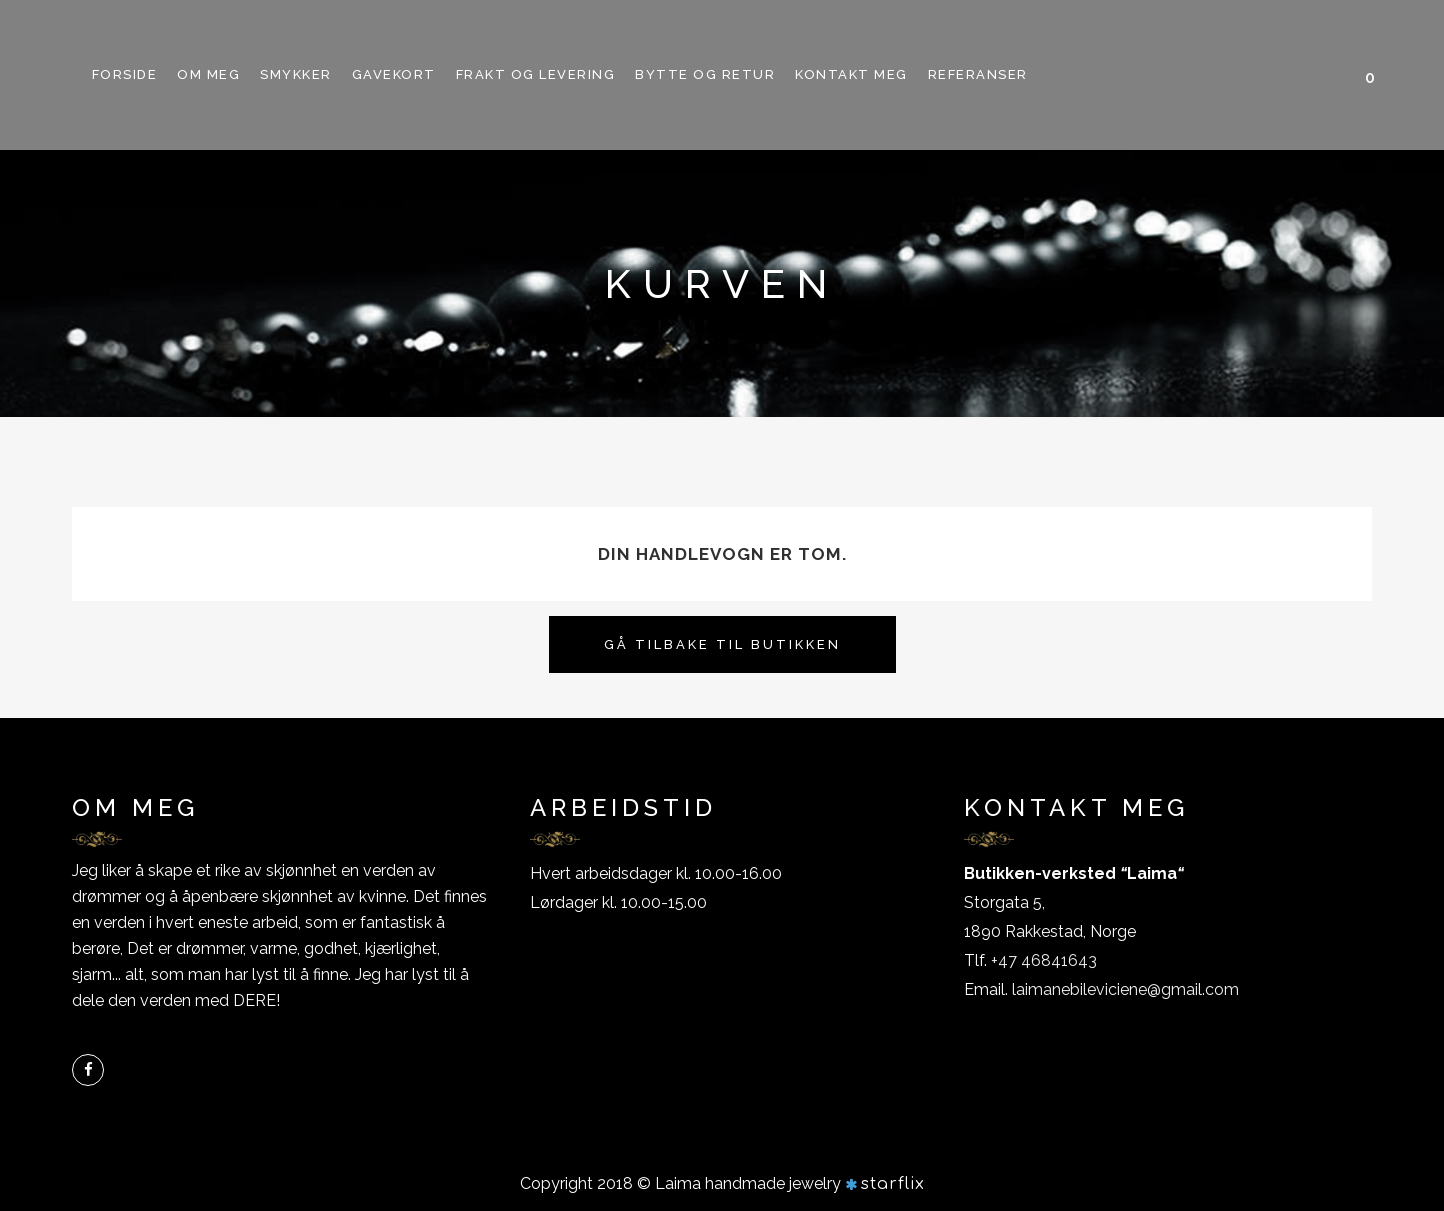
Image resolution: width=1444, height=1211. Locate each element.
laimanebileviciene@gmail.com (1125, 989)
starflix (893, 1184)
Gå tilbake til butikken (722, 644)
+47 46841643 (1044, 960)
